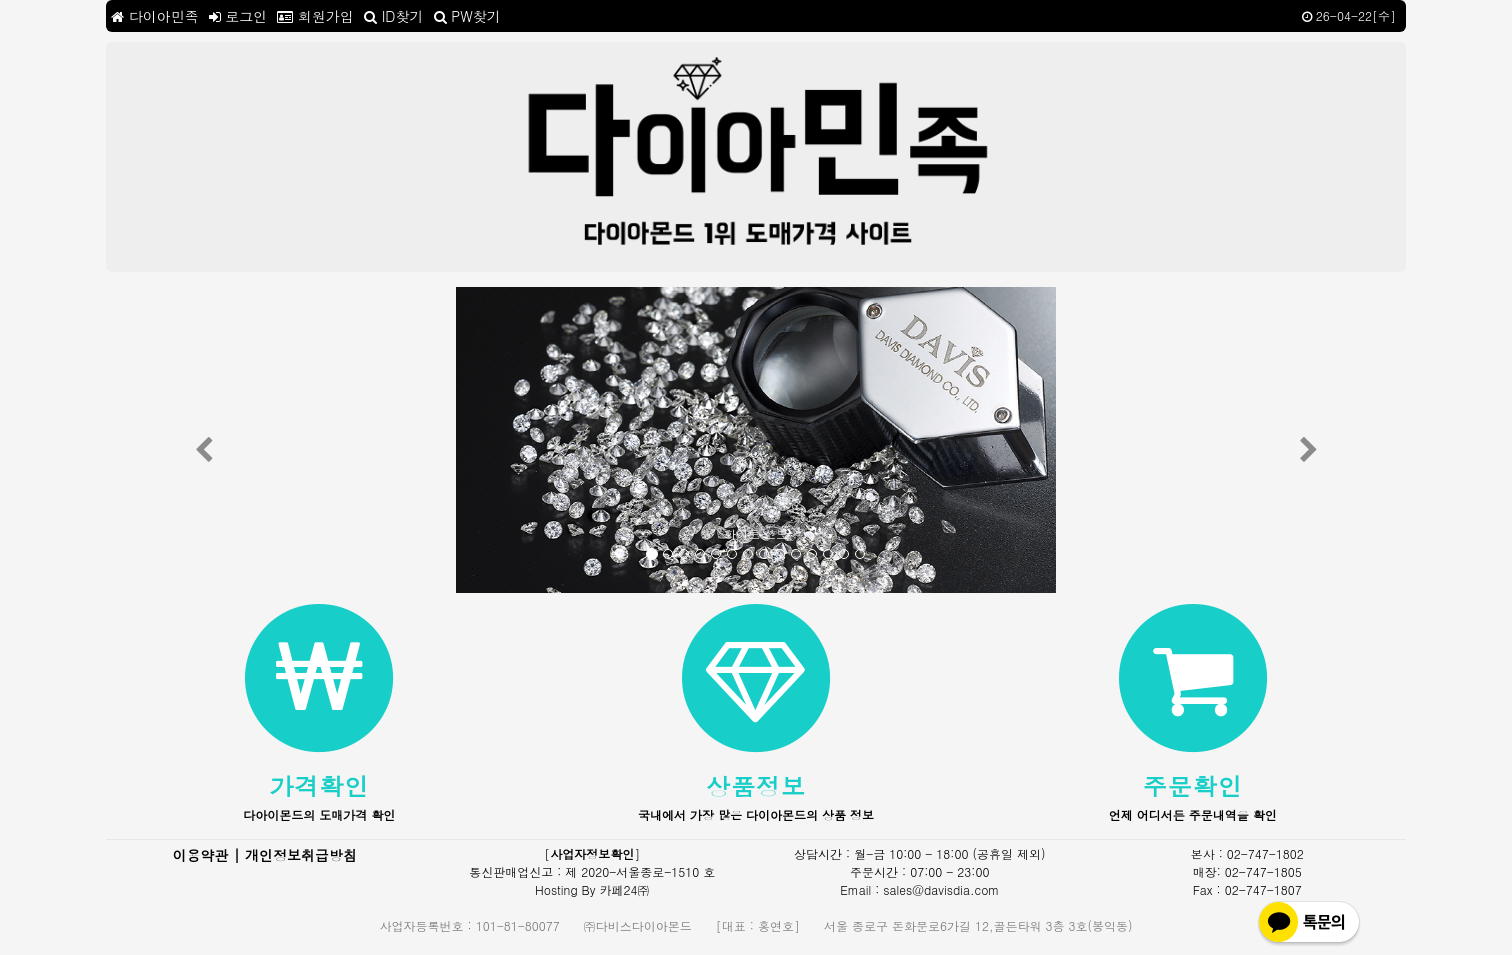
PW (467, 16)
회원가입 (315, 16)
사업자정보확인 (592, 853)
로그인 (238, 16)
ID (393, 16)
